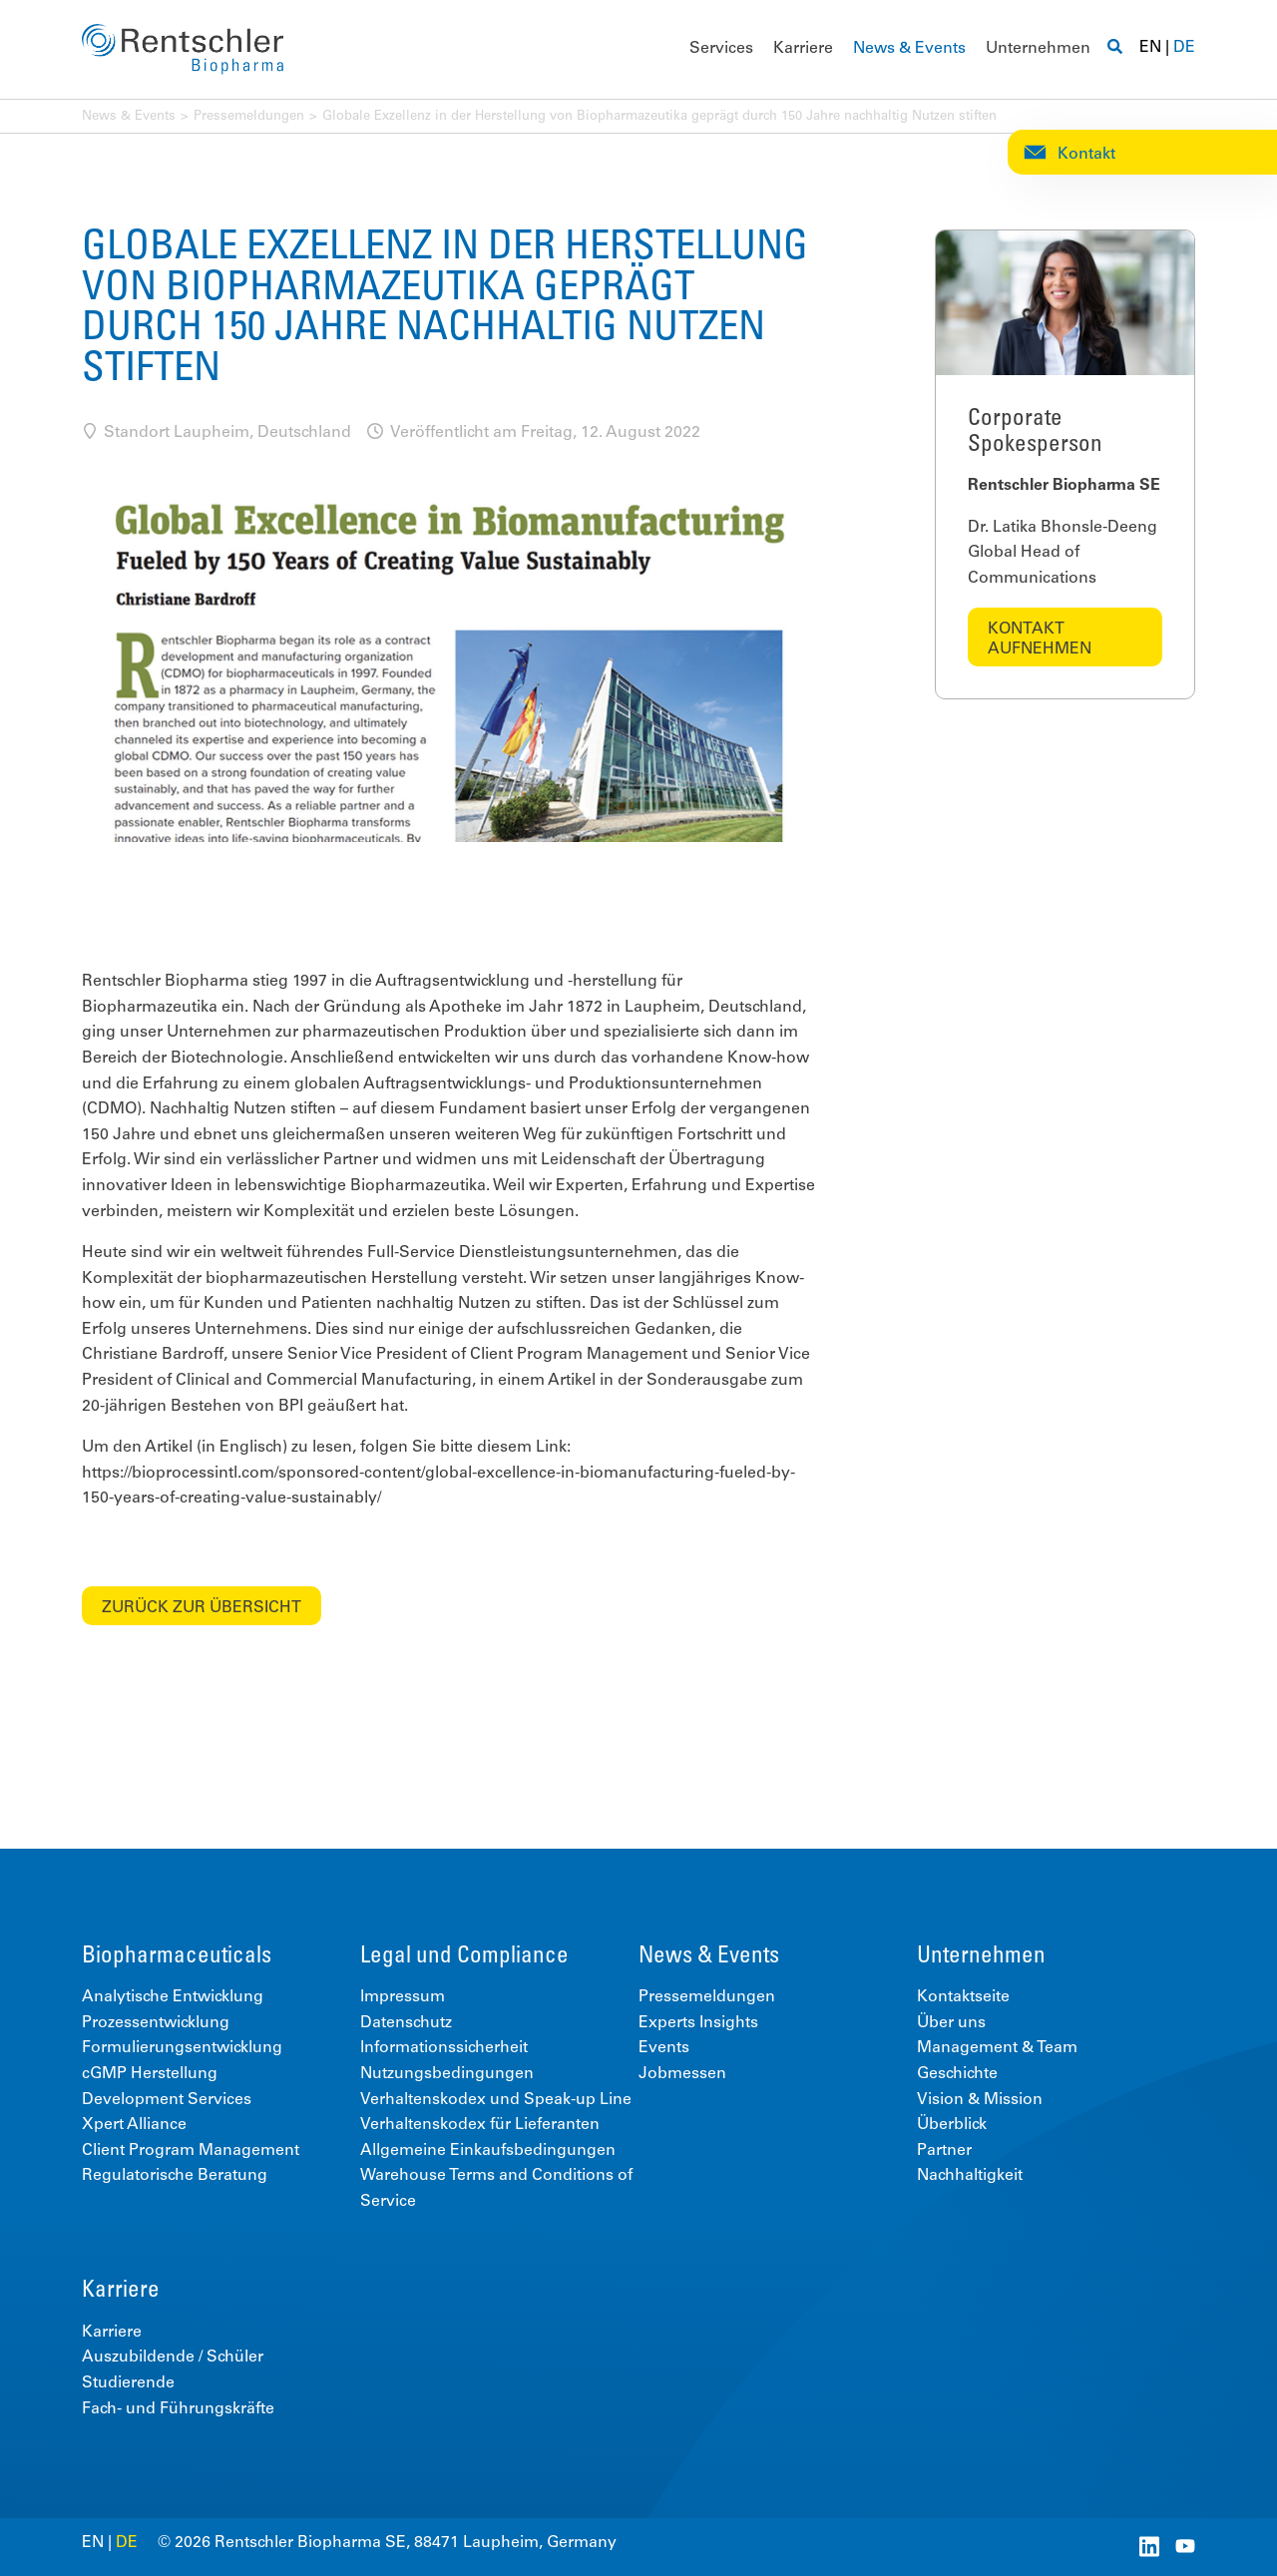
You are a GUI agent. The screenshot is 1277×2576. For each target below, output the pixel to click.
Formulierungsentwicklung (182, 2048)
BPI (290, 1407)
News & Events (909, 49)
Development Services (166, 2100)
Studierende (128, 2383)
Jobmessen (682, 2074)
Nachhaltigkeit (970, 2176)
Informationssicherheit (444, 2048)
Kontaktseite (963, 1997)
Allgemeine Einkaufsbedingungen (488, 2151)
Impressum (402, 1997)
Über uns (951, 2023)
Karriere (803, 49)
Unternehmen (1038, 49)
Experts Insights (698, 2023)
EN (1150, 48)
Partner (944, 2151)
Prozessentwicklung (155, 2023)
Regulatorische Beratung (174, 2176)
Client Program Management (190, 2151)
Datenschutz (406, 2023)
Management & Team (997, 2048)
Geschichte (957, 2074)
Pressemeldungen (249, 117)
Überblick (952, 2125)
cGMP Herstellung (149, 2074)
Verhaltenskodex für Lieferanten (480, 2125)
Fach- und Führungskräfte (178, 2409)
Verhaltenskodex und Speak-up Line (496, 2100)
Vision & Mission (980, 2100)
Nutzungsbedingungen (447, 2074)
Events (663, 2048)
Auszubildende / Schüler (172, 2357)
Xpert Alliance (134, 2125)
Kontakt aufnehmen (1039, 639)
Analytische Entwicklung (172, 1997)
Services (721, 49)
